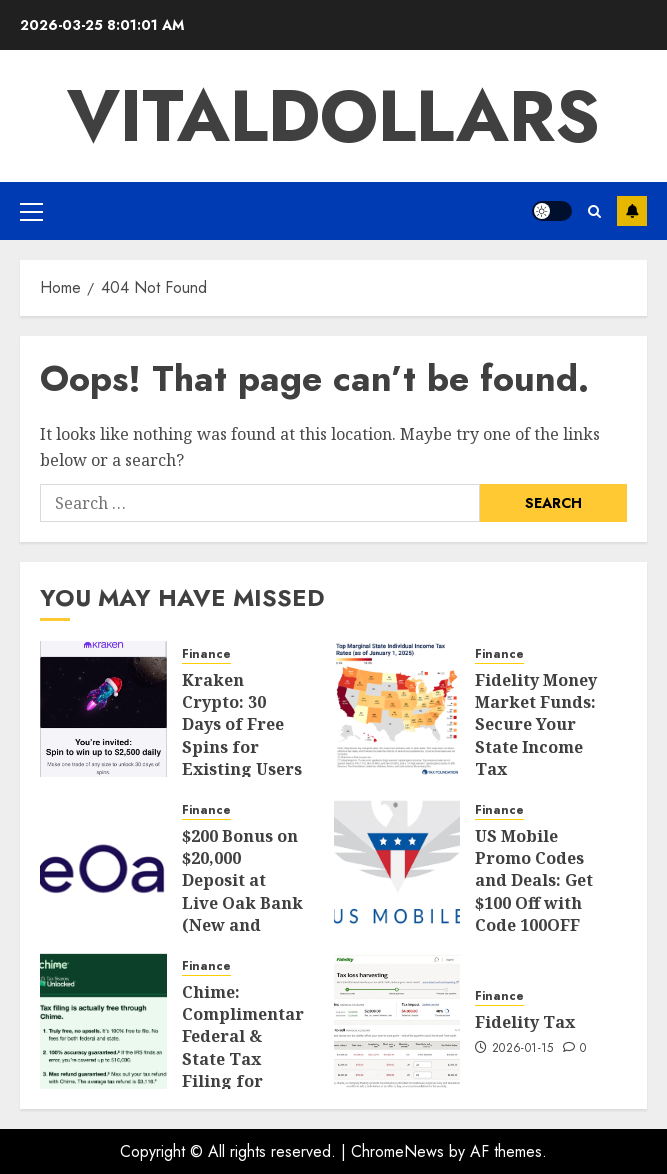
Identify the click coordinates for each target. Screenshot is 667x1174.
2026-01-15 (523, 1049)
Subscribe (632, 211)
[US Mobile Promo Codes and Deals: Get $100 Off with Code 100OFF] (397, 865)
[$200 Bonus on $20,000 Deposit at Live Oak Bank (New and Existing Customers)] (103, 865)
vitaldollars (333, 116)
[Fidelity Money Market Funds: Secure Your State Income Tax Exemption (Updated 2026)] (397, 709)
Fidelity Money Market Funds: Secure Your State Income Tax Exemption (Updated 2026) (536, 758)
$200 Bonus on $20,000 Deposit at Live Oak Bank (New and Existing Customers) (242, 903)
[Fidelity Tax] (397, 1021)
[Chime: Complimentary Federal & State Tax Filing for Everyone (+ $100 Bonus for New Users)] (103, 1021)
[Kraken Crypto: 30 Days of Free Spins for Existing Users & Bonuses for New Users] (103, 709)
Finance (206, 654)
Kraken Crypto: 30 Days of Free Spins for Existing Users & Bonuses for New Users (242, 747)
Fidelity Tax (525, 1022)
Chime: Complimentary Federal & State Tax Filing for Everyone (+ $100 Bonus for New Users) (247, 1070)
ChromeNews (397, 1151)
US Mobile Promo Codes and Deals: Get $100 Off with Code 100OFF (534, 881)
